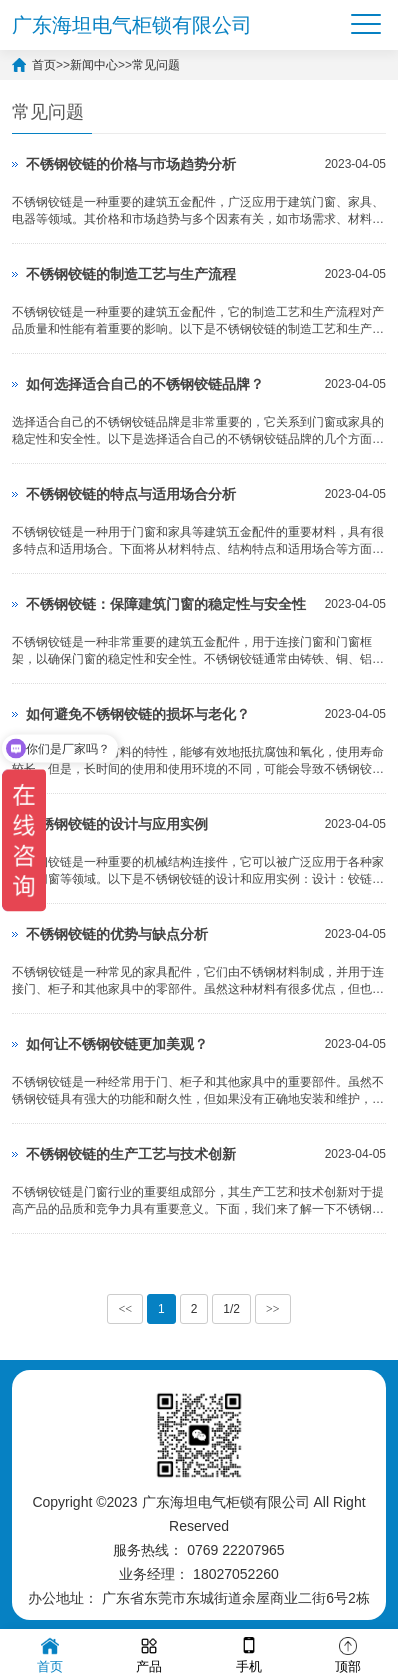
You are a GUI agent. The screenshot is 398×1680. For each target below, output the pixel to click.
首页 (44, 65)
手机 (249, 1653)
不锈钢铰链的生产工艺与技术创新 (131, 1154)
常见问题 (156, 65)
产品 (149, 1653)
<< (125, 1309)
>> (273, 1309)
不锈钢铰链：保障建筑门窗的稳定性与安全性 (166, 604)
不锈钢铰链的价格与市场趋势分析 (131, 164)
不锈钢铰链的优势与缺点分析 (117, 934)
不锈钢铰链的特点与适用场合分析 (131, 494)
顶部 (348, 1653)
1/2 (231, 1309)
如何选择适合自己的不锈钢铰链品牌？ (145, 384)
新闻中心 (94, 65)
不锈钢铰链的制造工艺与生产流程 (131, 274)
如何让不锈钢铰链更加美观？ (117, 1044)
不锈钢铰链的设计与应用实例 (117, 824)
